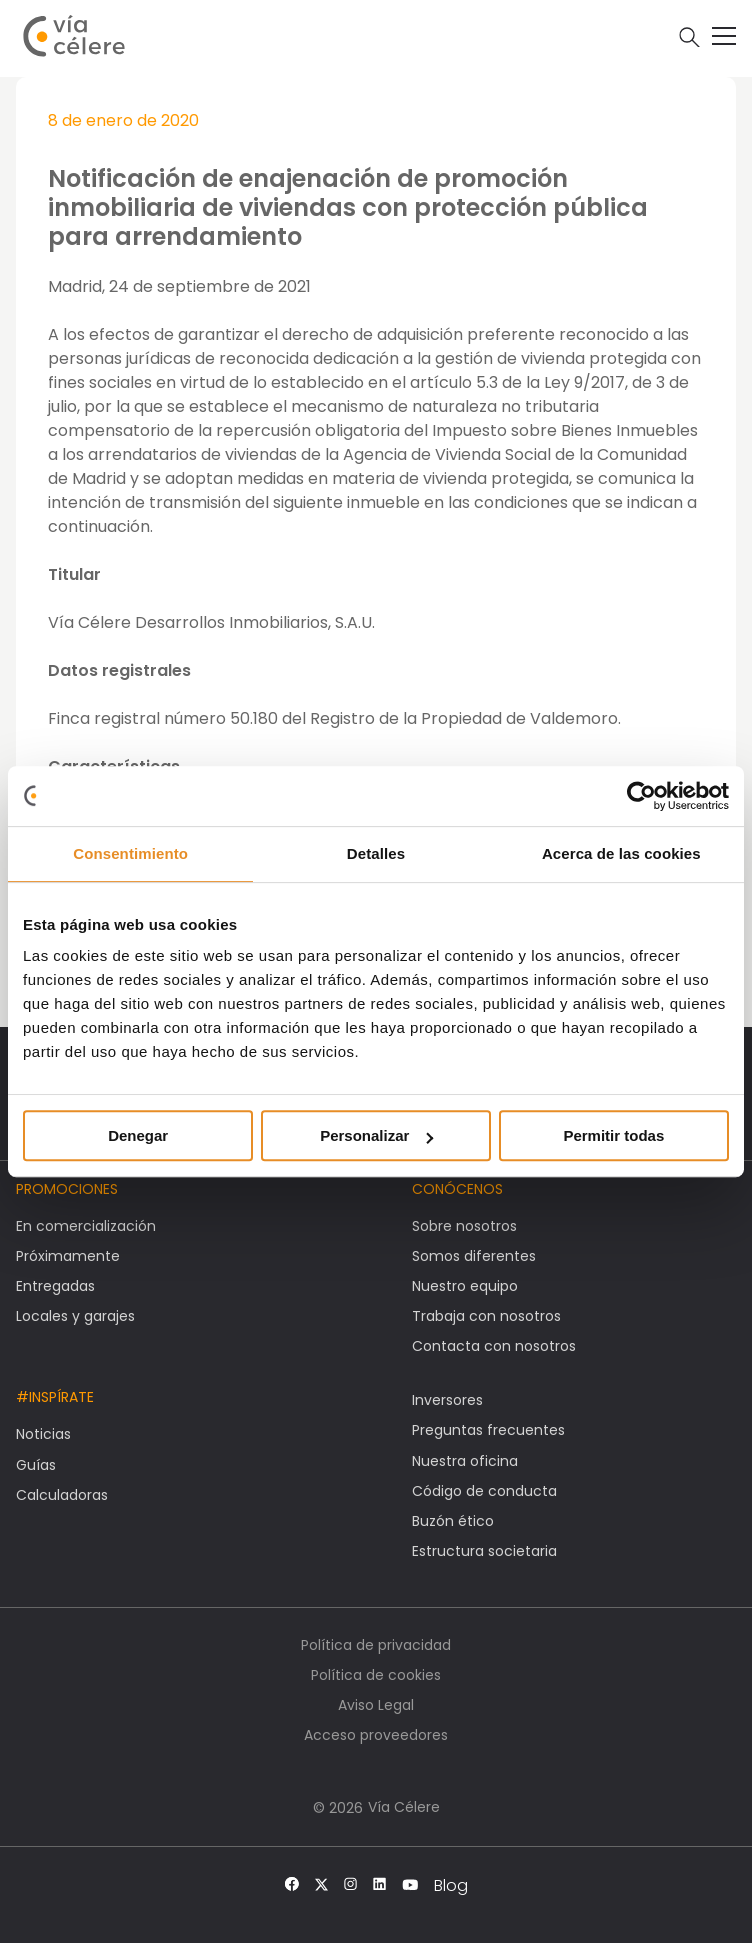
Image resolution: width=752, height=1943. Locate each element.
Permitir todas (613, 1135)
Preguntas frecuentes (488, 1430)
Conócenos (457, 1189)
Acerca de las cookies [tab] (621, 853)
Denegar (138, 1135)
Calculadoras (62, 1495)
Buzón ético (453, 1521)
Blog (451, 1886)
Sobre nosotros (464, 1226)
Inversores (447, 1400)
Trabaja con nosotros (486, 1316)
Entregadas (55, 1286)
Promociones (67, 1189)
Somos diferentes (474, 1256)
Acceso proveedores (376, 1735)
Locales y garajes (75, 1316)
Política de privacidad (376, 1645)
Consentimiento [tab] (130, 853)
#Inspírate (55, 1397)
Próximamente (68, 1256)
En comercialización (86, 1226)
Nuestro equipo (465, 1286)
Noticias (43, 1434)
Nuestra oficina (465, 1461)
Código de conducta (484, 1491)
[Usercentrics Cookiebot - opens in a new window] (641, 796)
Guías (36, 1465)
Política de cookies (376, 1675)
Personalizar (376, 1135)
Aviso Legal (376, 1705)
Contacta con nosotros (494, 1346)
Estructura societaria (484, 1551)
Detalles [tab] (376, 853)
